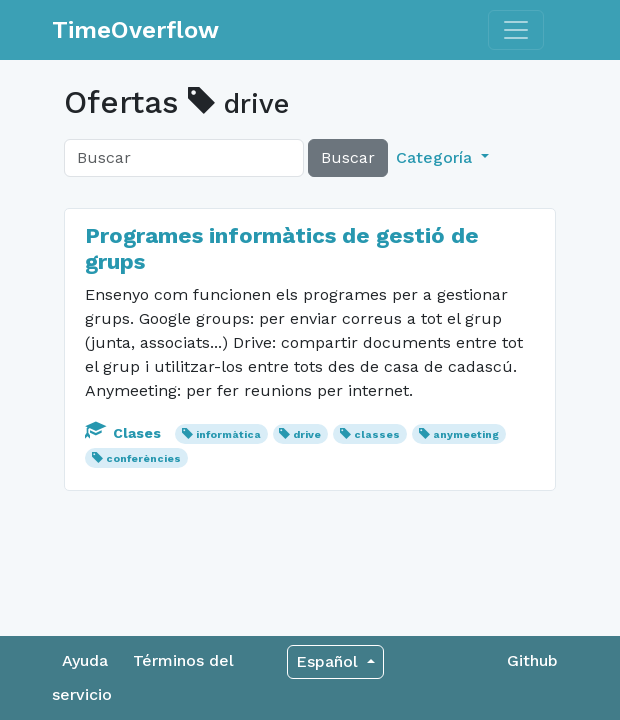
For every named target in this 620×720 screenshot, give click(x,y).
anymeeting (466, 434)
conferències (143, 458)
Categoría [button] (436, 157)
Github (532, 660)
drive (307, 434)
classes (377, 434)
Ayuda (85, 660)
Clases (125, 433)
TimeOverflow (135, 30)
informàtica (228, 434)
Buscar (348, 157)
